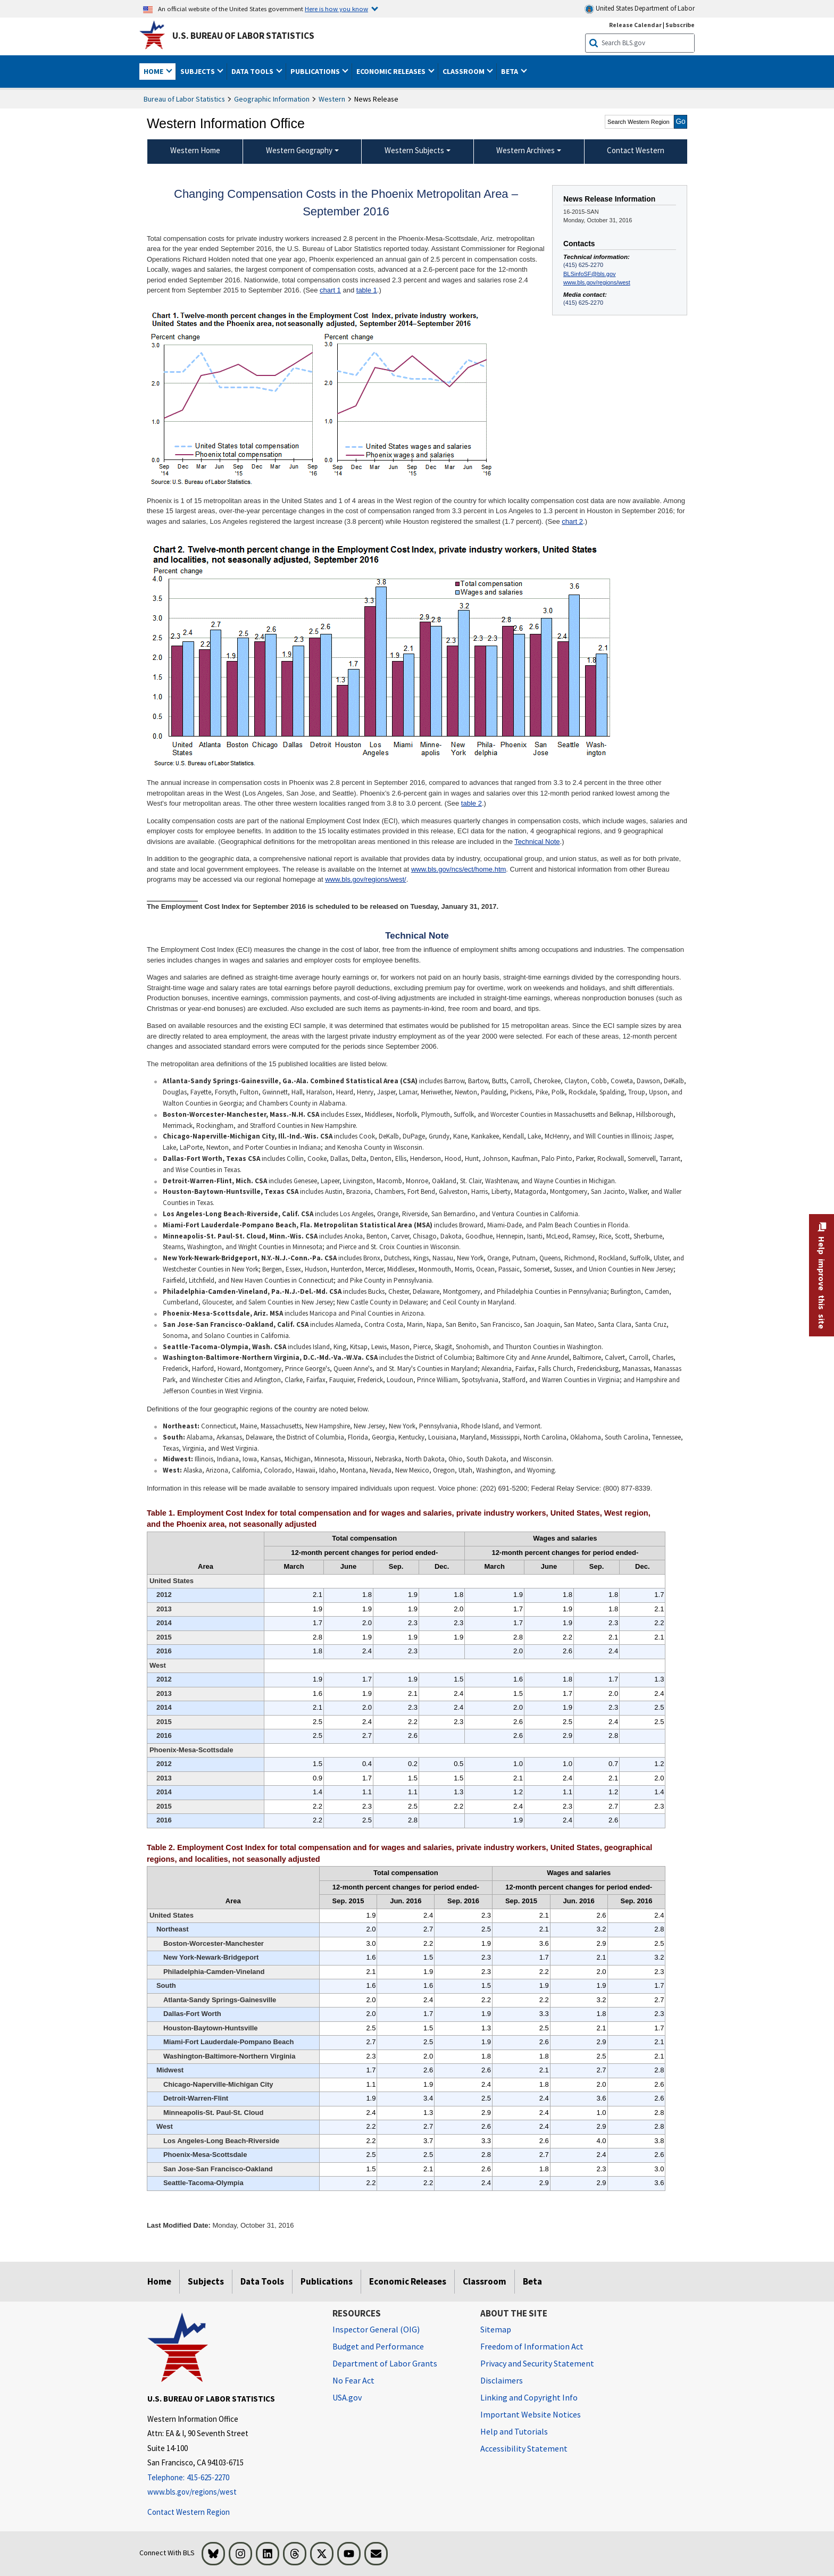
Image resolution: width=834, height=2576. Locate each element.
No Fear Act (353, 2380)
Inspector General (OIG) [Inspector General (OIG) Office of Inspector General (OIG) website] (376, 2329)
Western (332, 99)
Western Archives (525, 150)
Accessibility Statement (524, 2448)
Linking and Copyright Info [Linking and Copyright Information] (529, 2397)
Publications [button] (315, 71)
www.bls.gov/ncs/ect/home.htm (458, 869)
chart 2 (572, 521)
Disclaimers (501, 2380)
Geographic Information (272, 99)
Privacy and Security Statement (537, 2363)
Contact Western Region (188, 2512)
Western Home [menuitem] (195, 150)
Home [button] (154, 71)
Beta (532, 2281)
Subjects (206, 2281)
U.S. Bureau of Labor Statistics (243, 35)
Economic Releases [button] (391, 71)
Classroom (484, 2281)
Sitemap (495, 2329)
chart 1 (330, 290)
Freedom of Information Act (531, 2346)
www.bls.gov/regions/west (596, 282)
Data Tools (262, 2281)
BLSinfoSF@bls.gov (589, 274)
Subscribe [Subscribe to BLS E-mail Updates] (680, 25)
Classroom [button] (464, 71)
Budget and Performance (378, 2346)
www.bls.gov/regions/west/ (365, 879)
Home (159, 2281)
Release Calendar (635, 25)
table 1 (366, 290)
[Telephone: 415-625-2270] (231, 2478)
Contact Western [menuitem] (635, 150)
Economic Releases (407, 2281)
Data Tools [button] (253, 71)
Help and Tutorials (514, 2431)
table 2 (471, 803)
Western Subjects (414, 150)
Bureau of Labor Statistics (184, 99)
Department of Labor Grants (384, 2363)
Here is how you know (336, 8)
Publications (327, 2281)
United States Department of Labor (640, 9)
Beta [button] (510, 71)
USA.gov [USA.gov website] (347, 2397)
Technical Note (537, 842)
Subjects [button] (198, 71)
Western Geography (299, 150)
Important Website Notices (530, 2414)
